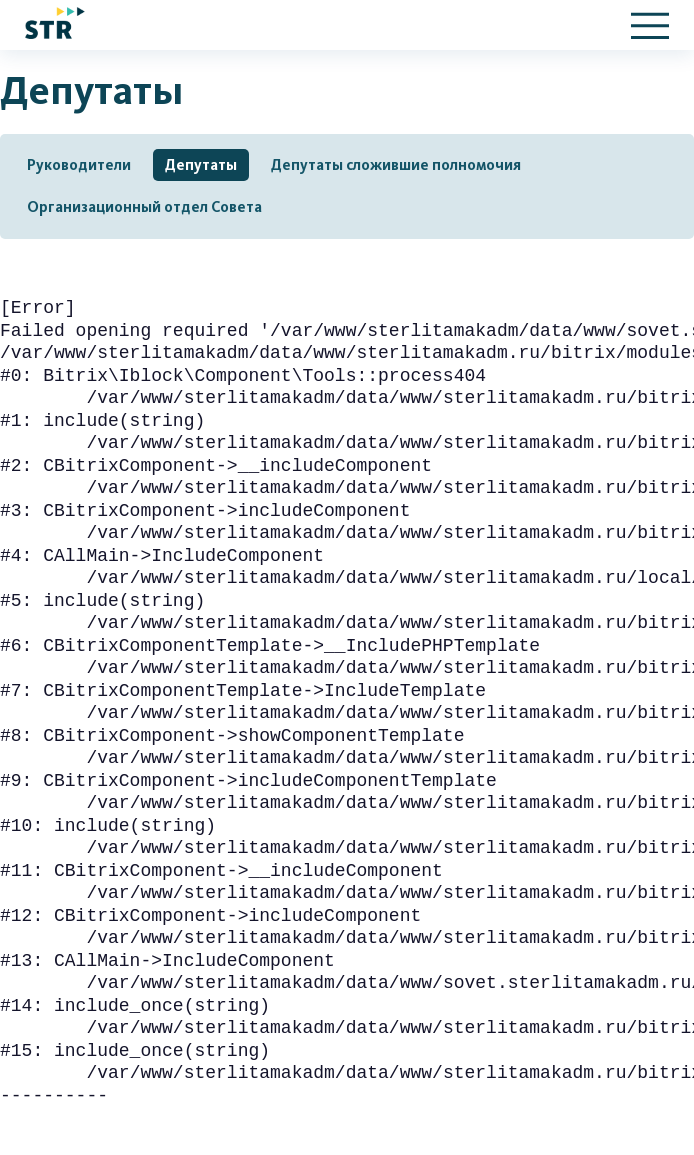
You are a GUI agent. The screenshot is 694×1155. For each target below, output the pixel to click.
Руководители (79, 165)
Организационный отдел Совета (144, 207)
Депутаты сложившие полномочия (396, 165)
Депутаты (201, 165)
